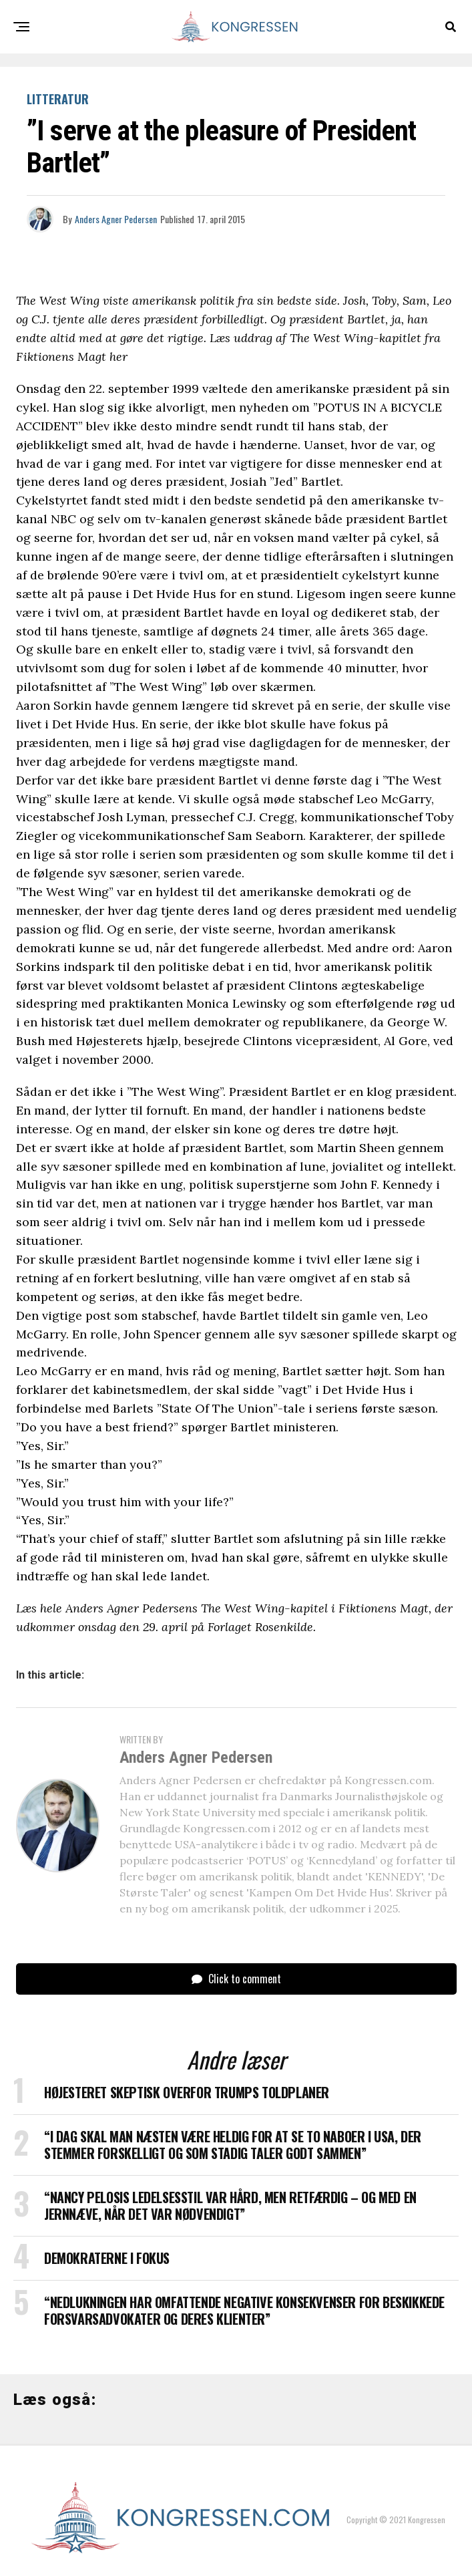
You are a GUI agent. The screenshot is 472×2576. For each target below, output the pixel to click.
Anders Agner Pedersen (116, 219)
